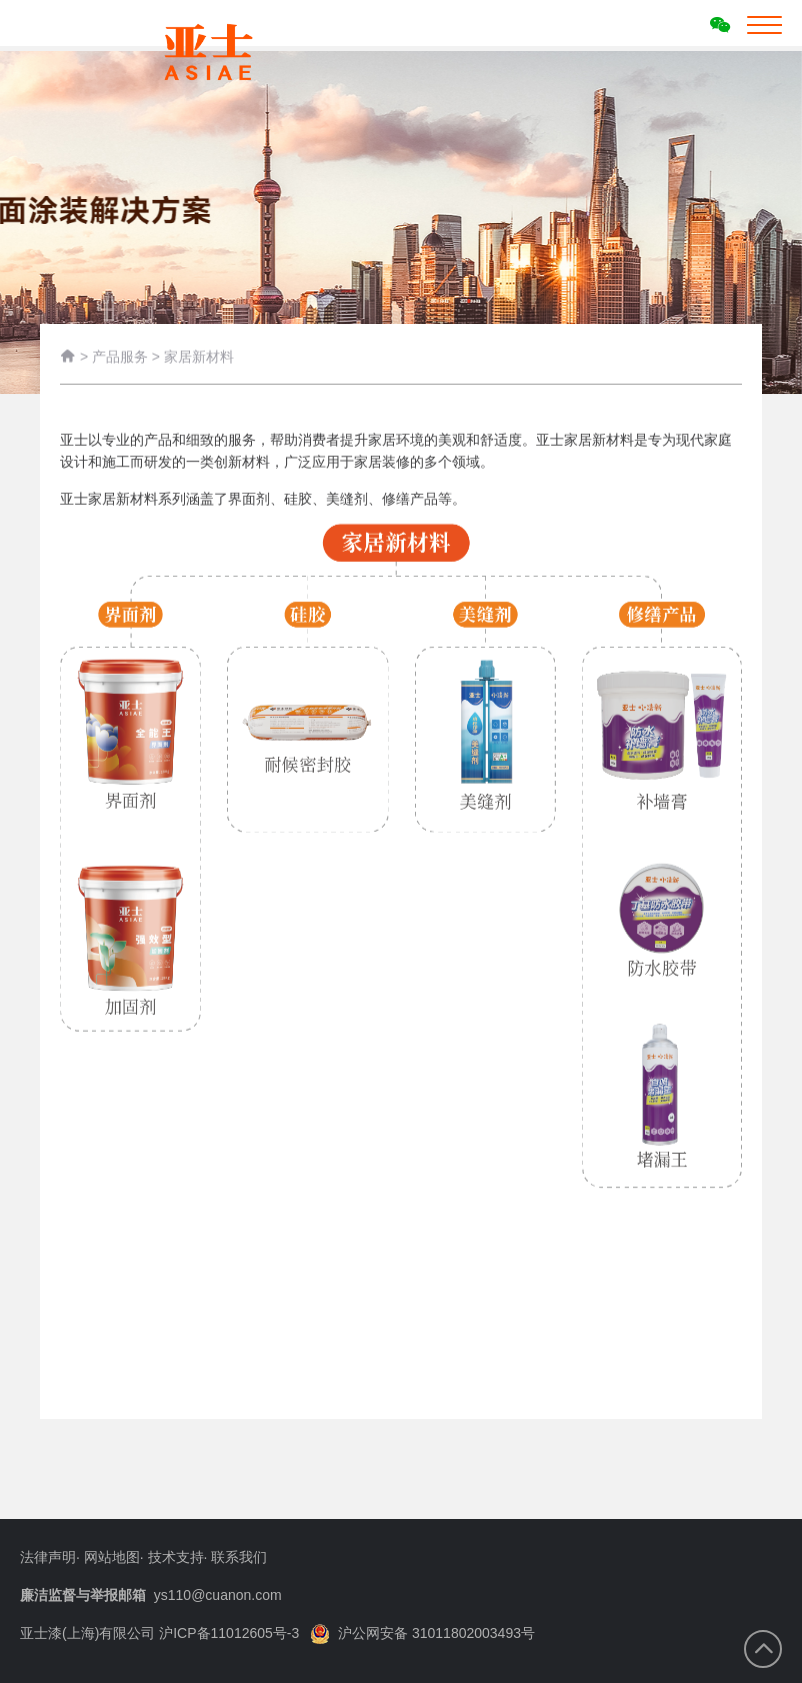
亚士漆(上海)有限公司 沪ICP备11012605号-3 (159, 1633)
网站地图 (112, 1557)
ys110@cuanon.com (218, 1595)
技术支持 (176, 1557)
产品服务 (120, 358)
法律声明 (48, 1557)
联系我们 (239, 1557)
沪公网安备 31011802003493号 (422, 1633)
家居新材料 (199, 358)
